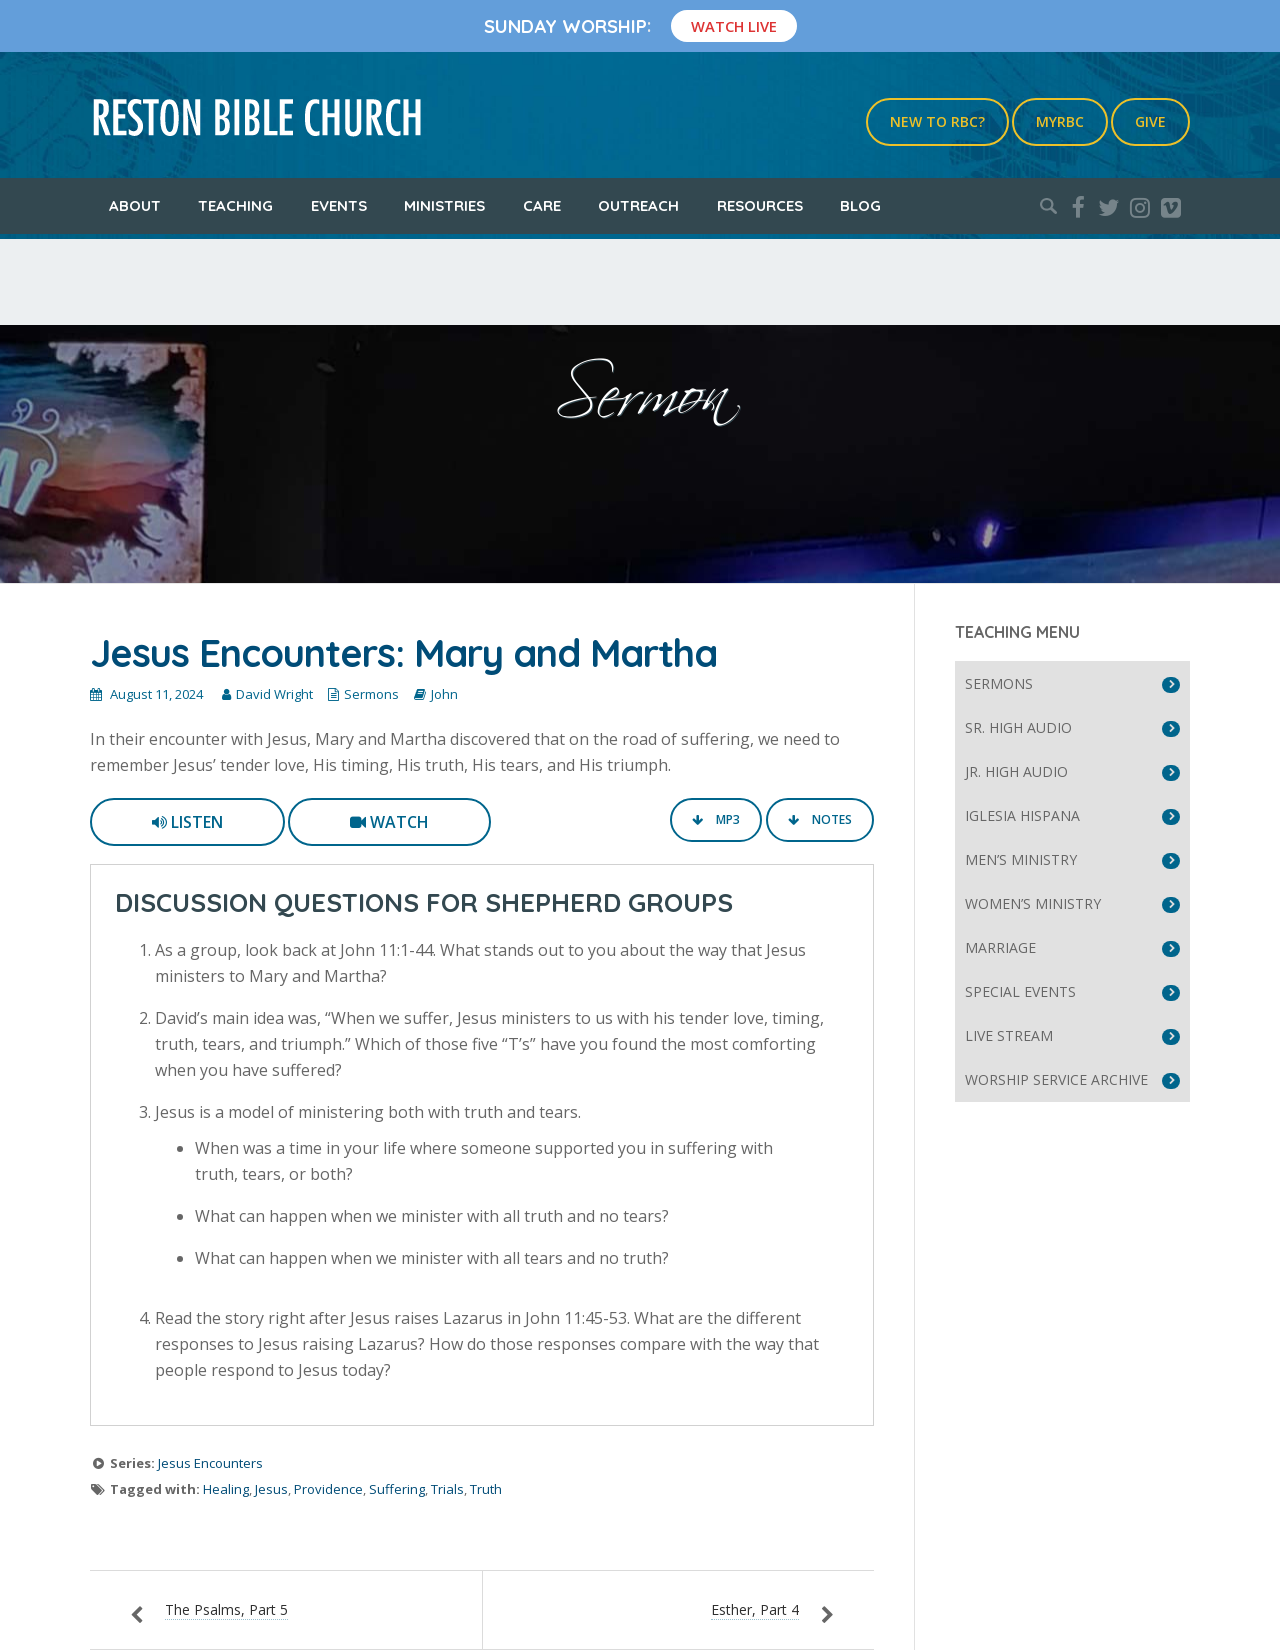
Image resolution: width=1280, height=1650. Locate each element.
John (444, 694)
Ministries (444, 205)
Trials (447, 1489)
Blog (860, 205)
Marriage (1000, 947)
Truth (486, 1489)
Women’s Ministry (1033, 903)
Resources (760, 205)
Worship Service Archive (1056, 1079)
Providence (328, 1489)
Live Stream (1009, 1035)
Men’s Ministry (1021, 859)
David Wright (274, 694)
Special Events (1020, 991)
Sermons (371, 694)
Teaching (235, 205)
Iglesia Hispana (1022, 815)
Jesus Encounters (210, 1463)
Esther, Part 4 (755, 1609)
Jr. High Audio (1016, 771)
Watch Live (734, 26)
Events (339, 205)
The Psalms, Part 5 (226, 1609)
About (135, 205)
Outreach (638, 205)
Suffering (397, 1489)
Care (542, 205)
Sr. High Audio (1018, 727)
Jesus (271, 1489)
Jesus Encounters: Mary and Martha (403, 653)
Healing (226, 1489)
